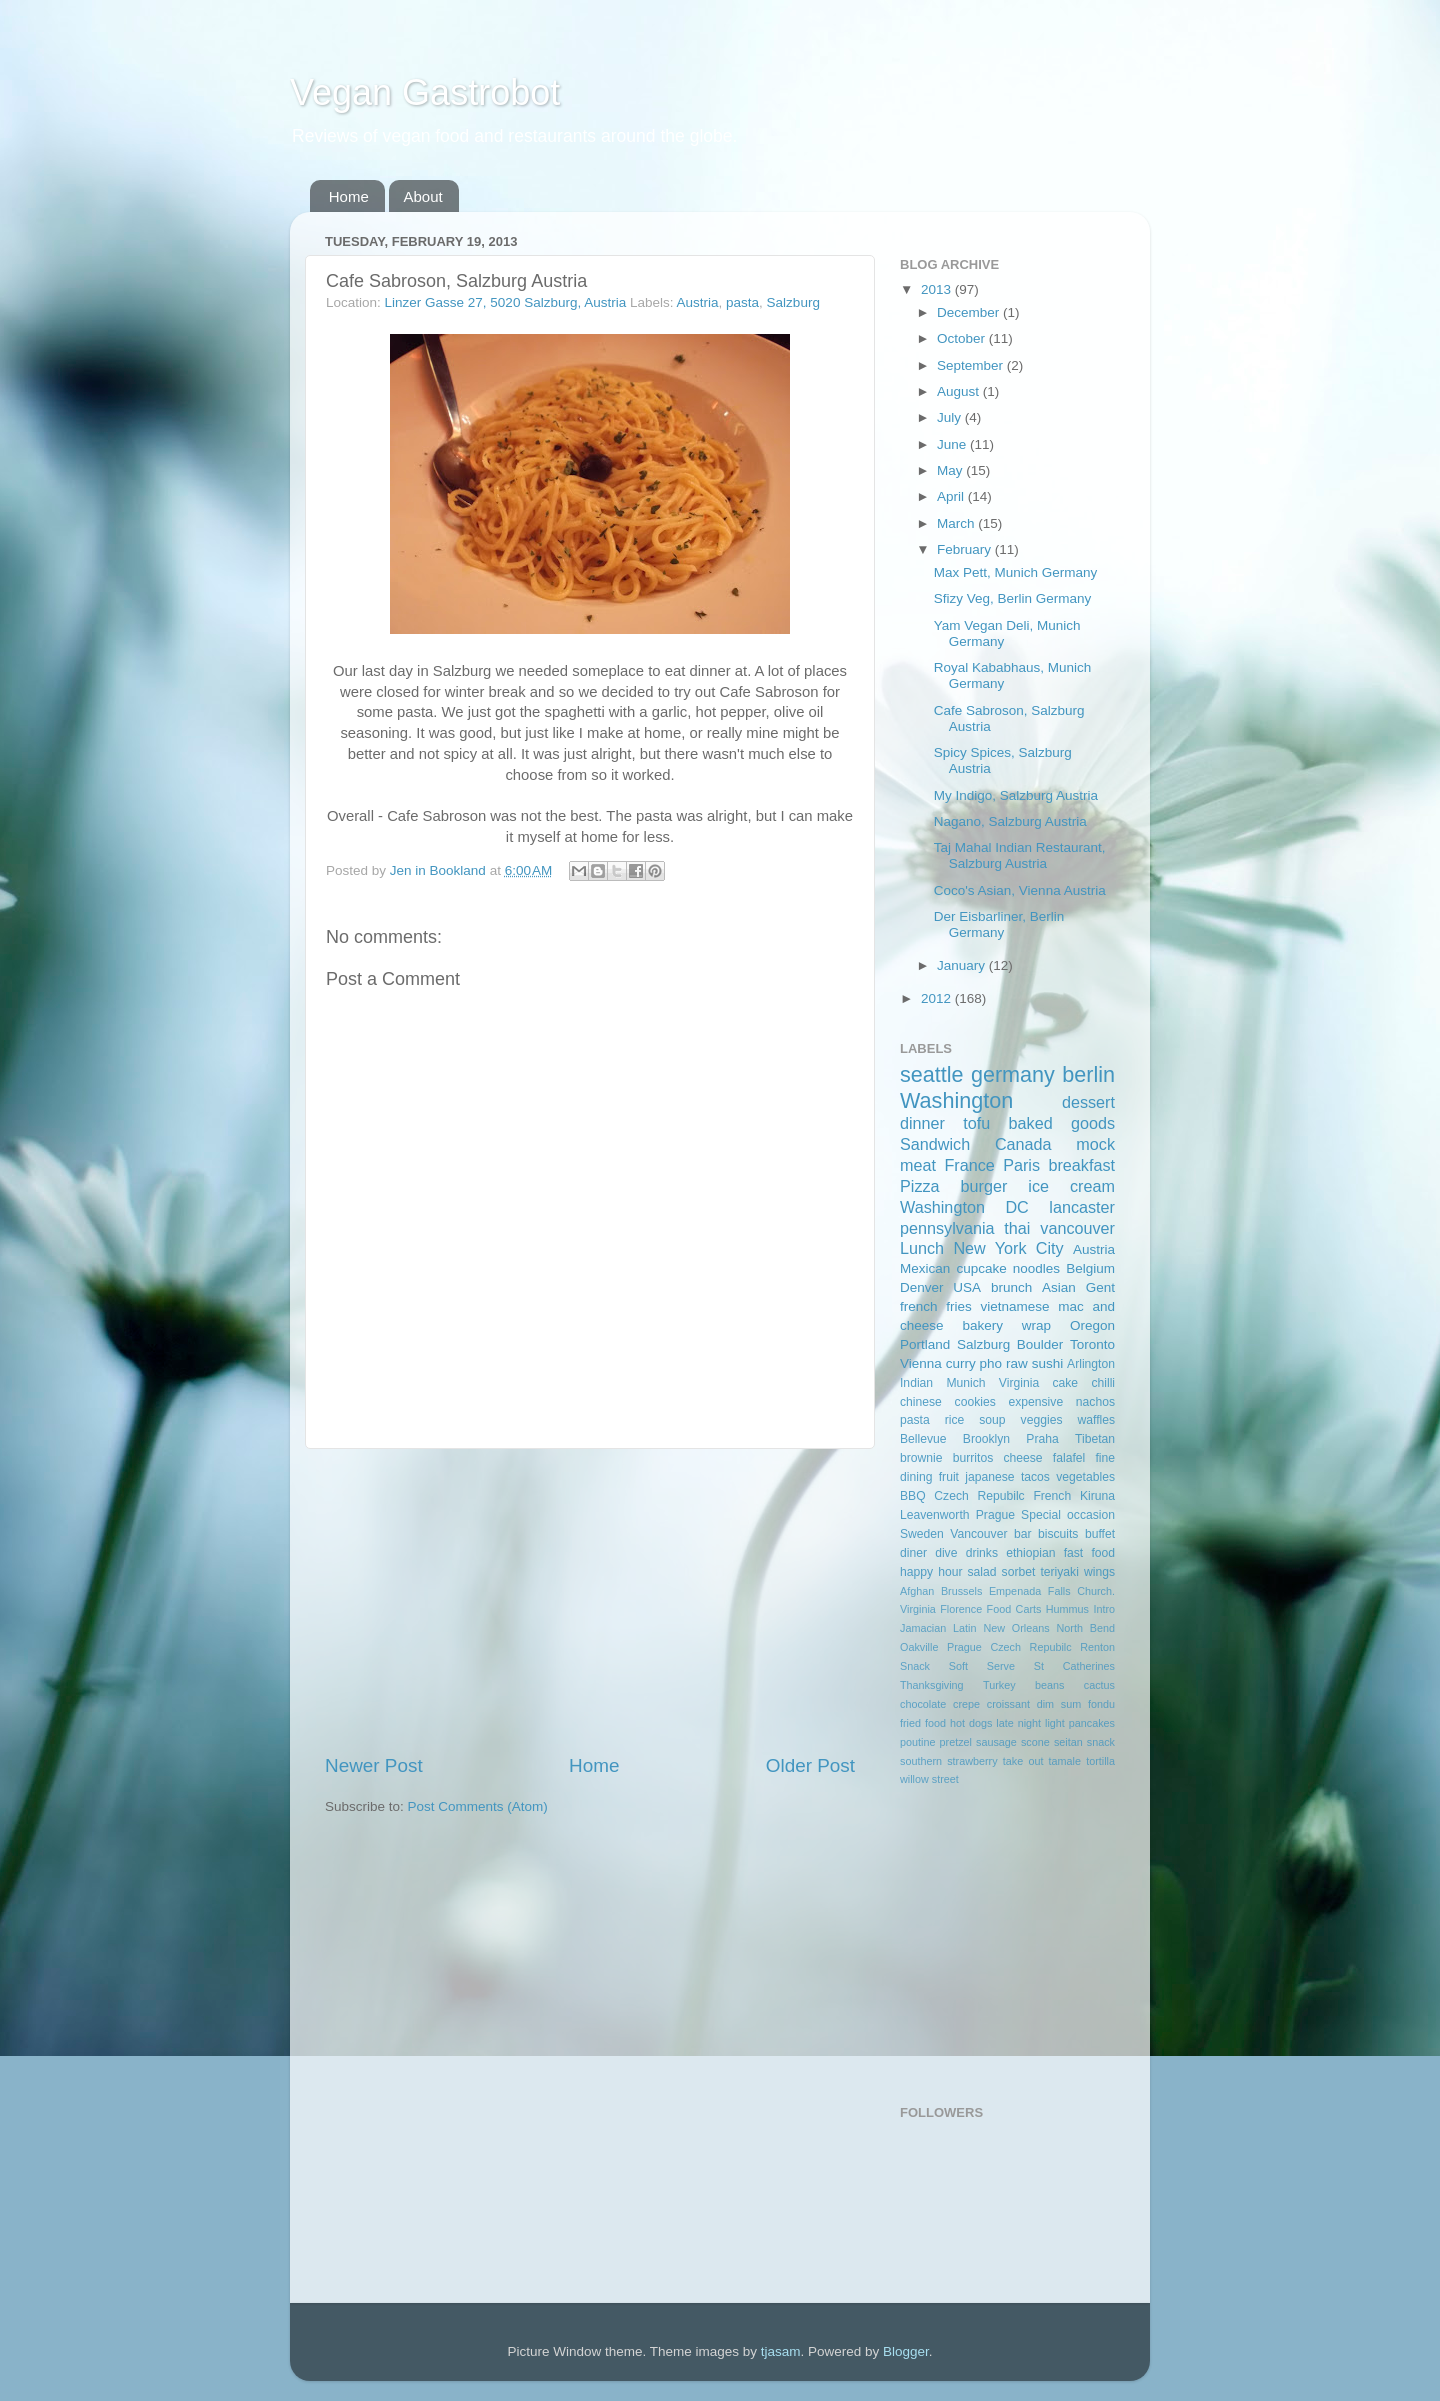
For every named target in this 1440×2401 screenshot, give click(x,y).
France (969, 1165)
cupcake (981, 1268)
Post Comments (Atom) (478, 1806)
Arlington (1091, 1364)
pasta (742, 302)
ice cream (1071, 1186)
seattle (932, 1074)
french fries (936, 1306)
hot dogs (971, 1723)
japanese (989, 1477)
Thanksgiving (932, 1685)
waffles (1096, 1420)
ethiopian (1030, 1553)
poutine (917, 1742)
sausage (996, 1742)
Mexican (925, 1268)
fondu (1101, 1704)
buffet (1100, 1534)
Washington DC (964, 1207)
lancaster (1082, 1207)
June (953, 444)
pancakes (1092, 1723)
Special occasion (1068, 1515)
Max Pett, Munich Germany (1016, 572)
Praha (1042, 1439)
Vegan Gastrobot (425, 92)
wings (1099, 1572)
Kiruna (1097, 1496)
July (951, 417)
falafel (1069, 1458)
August (960, 391)
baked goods (1062, 1123)
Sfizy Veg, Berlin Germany (1013, 598)
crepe (966, 1704)
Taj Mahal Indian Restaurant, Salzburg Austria (1020, 855)
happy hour (931, 1572)
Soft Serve (982, 1666)
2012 (938, 998)
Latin (964, 1628)
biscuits (1058, 1534)
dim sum (1059, 1704)
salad (982, 1572)
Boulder (1040, 1344)
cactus (1099, 1685)
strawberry (972, 1761)
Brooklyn (986, 1439)
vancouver (1077, 1228)
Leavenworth (935, 1515)
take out (1023, 1761)
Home (349, 196)
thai (1017, 1228)
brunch (1011, 1287)
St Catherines (1074, 1666)
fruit (949, 1477)
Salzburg (793, 302)
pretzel (956, 1742)
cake (1065, 1383)
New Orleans (1016, 1628)
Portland (925, 1344)
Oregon (1092, 1325)
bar (1023, 1534)
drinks (982, 1553)
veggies (1042, 1420)
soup (992, 1420)
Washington (956, 1100)
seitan (1068, 1742)
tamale (1065, 1761)
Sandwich (935, 1144)
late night (1018, 1723)
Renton (1097, 1647)
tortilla (1100, 1761)
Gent (1100, 1287)
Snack (915, 1666)
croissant (1008, 1704)
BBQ (913, 1496)
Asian (1059, 1287)
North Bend (1086, 1628)
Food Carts (1014, 1609)
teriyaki (1059, 1572)
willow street (929, 1779)
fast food (1089, 1553)
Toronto (1092, 1344)
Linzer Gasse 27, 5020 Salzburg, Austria (506, 302)
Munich (965, 1383)
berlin (1088, 1074)
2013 (938, 289)
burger (984, 1186)
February (966, 549)
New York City (1008, 1248)
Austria (698, 302)
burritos (973, 1458)
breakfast (1081, 1165)
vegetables (1085, 1477)
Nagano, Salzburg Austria (1010, 821)
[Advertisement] (590, 1601)
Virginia (1019, 1383)
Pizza (920, 1186)
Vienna (921, 1363)
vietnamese (1014, 1306)
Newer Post (374, 1765)
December (970, 312)
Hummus (1067, 1609)
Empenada (1015, 1591)
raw (1017, 1363)
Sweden (922, 1534)
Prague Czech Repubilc (1009, 1647)
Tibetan (1095, 1439)
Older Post (810, 1765)
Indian (916, 1383)
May (951, 470)
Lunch (922, 1248)
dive (946, 1553)
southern (921, 1761)
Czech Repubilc (979, 1496)
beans (1049, 1685)
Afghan (917, 1591)
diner (913, 1553)
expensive (1035, 1402)
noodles (1036, 1268)
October (963, 338)
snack (1101, 1742)
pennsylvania (947, 1228)
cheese (1022, 1458)
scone (1035, 1742)
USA (967, 1287)
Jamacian (923, 1628)
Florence (961, 1609)
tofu (976, 1123)
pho (991, 1363)
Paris (1021, 1165)
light (1055, 1723)
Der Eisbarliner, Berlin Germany (999, 924)
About (423, 196)
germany (1013, 1074)
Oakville (919, 1647)
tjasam (781, 2351)
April (952, 496)
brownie (921, 1458)
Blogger (906, 2351)
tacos (1035, 1477)
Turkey (999, 1685)
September (972, 365)
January (963, 965)
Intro (1104, 1609)
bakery (982, 1325)
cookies (975, 1402)
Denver (922, 1287)
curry (961, 1363)
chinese (921, 1402)
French (1052, 1496)
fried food (923, 1723)
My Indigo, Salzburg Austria (1016, 795)
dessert (1088, 1102)
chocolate (923, 1704)
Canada (1023, 1144)
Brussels (961, 1591)
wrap (1036, 1325)
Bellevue (923, 1439)
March (957, 523)
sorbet (1019, 1572)
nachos (1095, 1402)
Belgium (1090, 1268)
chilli (1103, 1383)
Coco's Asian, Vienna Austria (1020, 890)
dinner (922, 1123)
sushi (1048, 1363)
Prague (995, 1515)
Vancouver (978, 1534)
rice (955, 1420)
